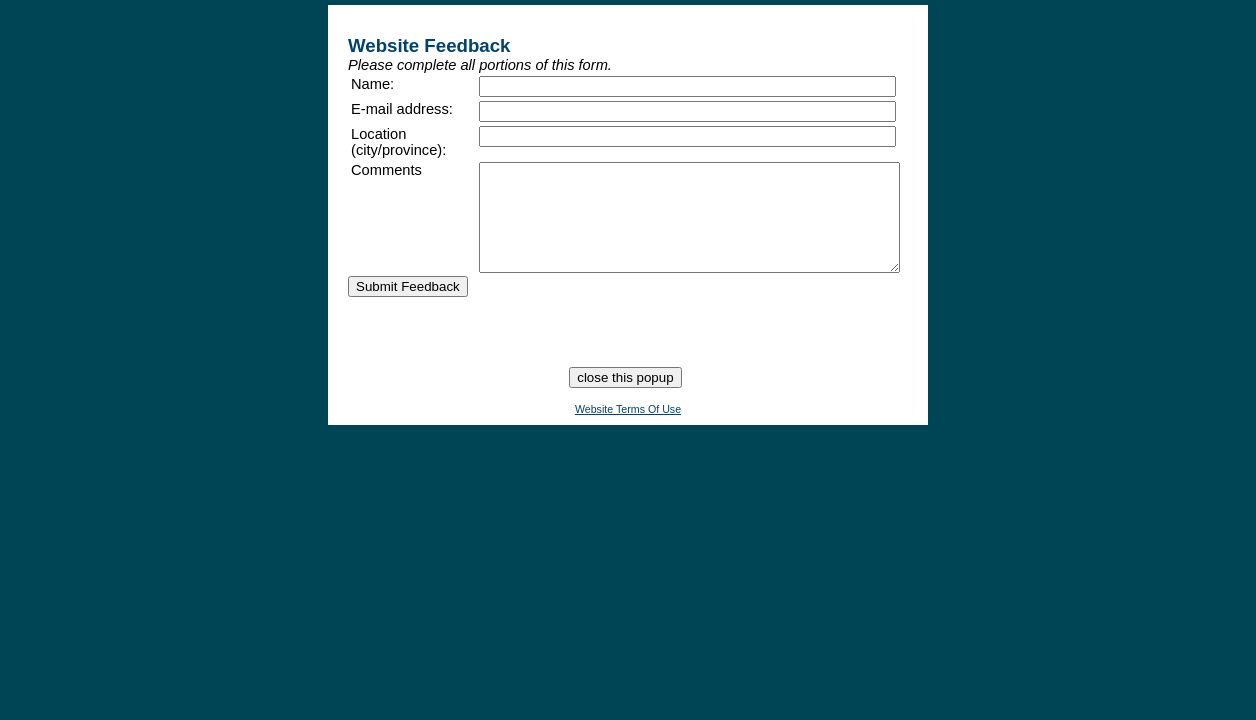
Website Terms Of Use (628, 441)
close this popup (625, 409)
